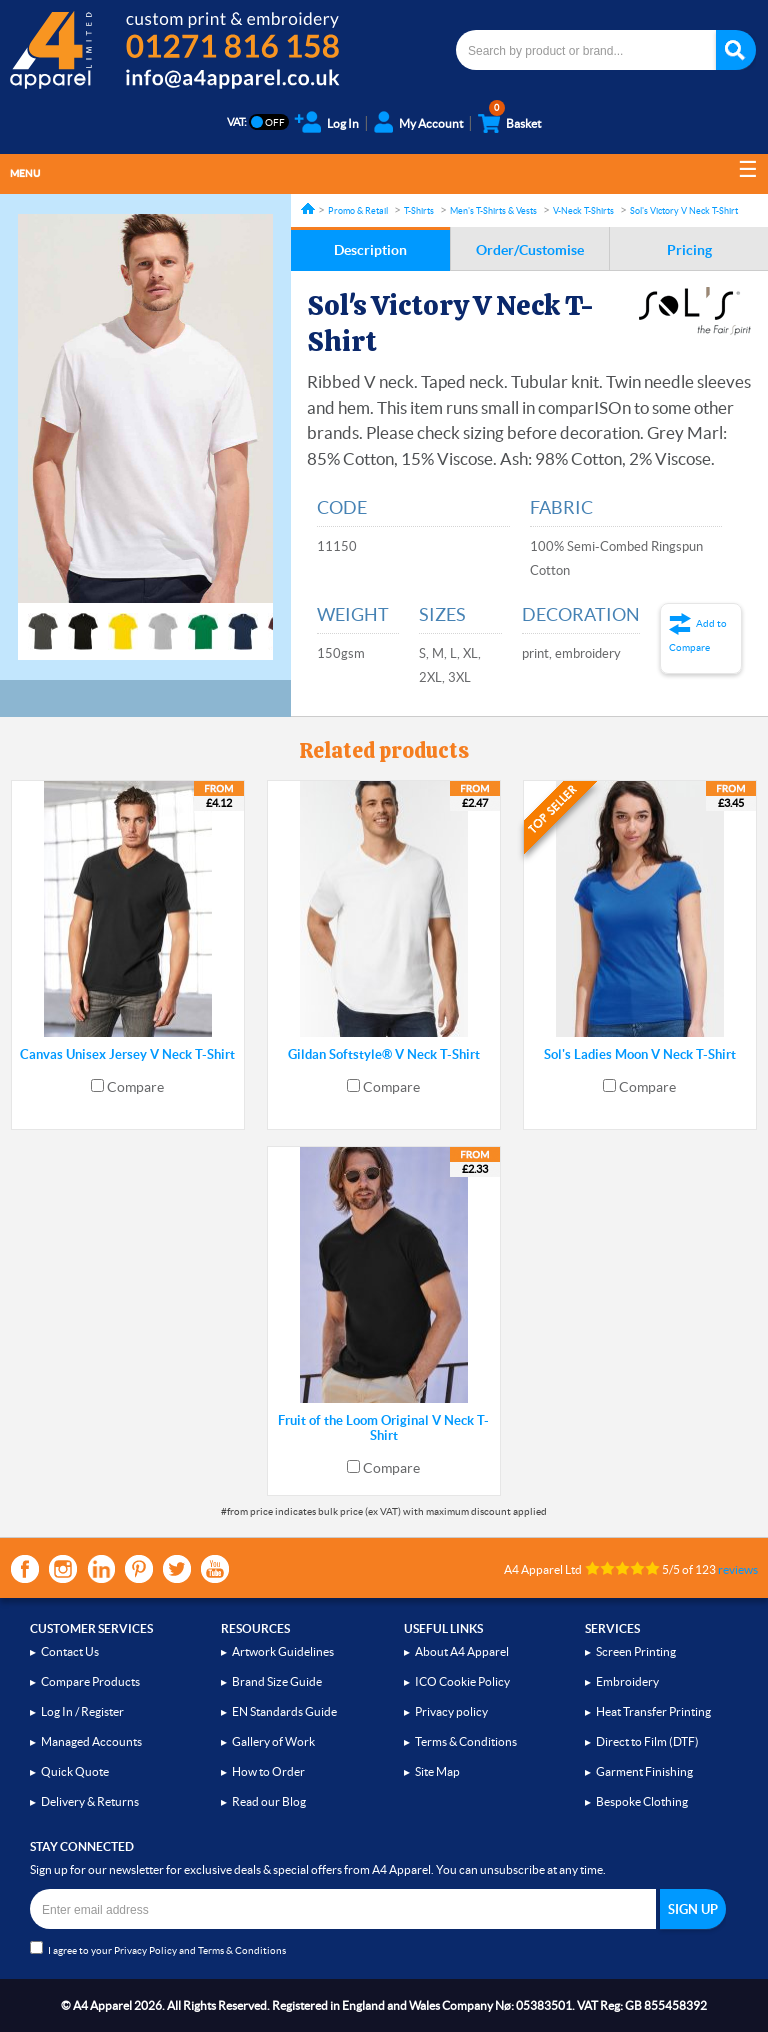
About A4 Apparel (462, 1651)
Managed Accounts (91, 1741)
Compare (135, 1087)
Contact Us (70, 1651)
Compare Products (90, 1681)
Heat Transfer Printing (653, 1711)
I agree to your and (158, 1948)
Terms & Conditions (466, 1741)
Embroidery (627, 1681)
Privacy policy (451, 1711)
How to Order (268, 1771)
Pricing (689, 250)
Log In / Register (82, 1711)
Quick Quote (75, 1771)
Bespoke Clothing (642, 1801)
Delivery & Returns (90, 1801)
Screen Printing (636, 1651)
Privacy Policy (145, 1950)
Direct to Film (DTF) (647, 1741)
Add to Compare (698, 635)
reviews (738, 1569)
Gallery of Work (273, 1741)
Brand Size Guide (277, 1681)
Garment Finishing (644, 1771)
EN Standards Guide (284, 1711)
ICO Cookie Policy (462, 1681)
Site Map (437, 1771)
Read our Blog (269, 1801)
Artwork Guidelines (283, 1651)
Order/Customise (530, 250)
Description (370, 250)
